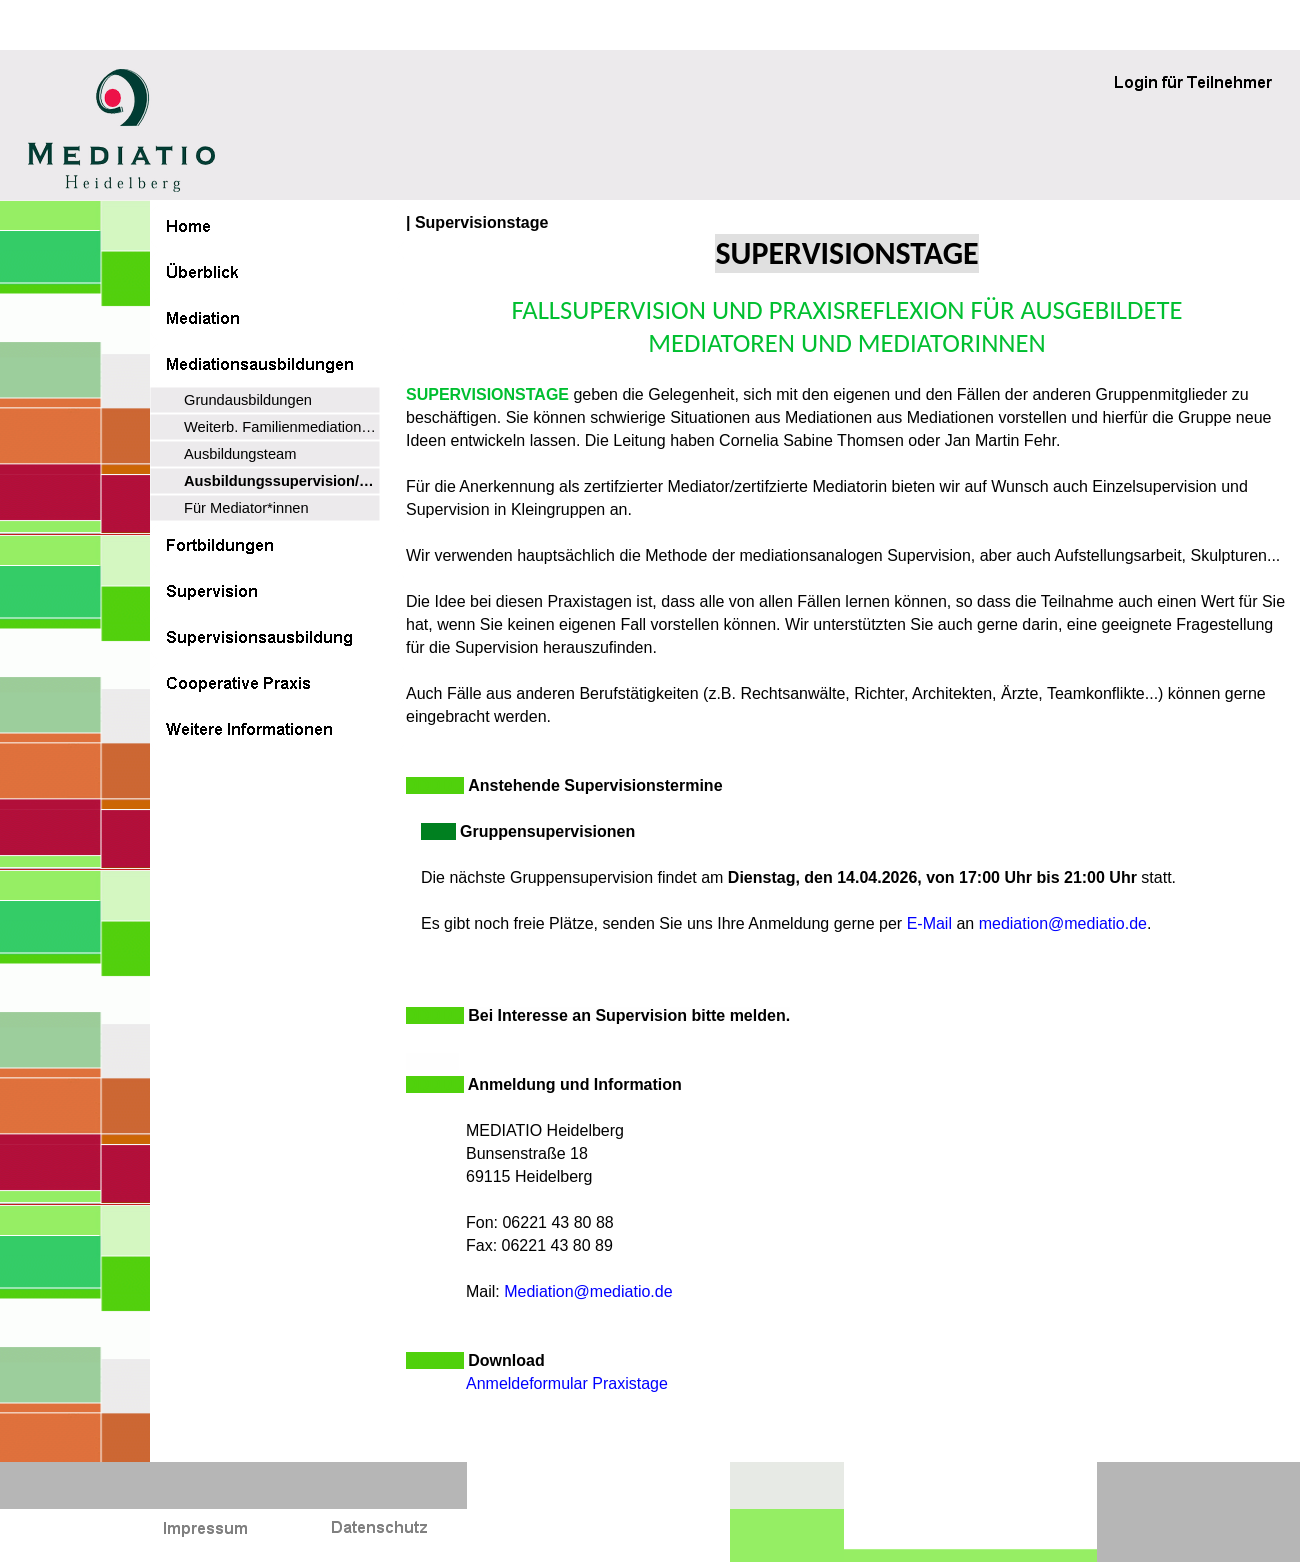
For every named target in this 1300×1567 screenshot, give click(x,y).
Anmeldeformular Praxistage (567, 1383)
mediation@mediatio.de (1063, 923)
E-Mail (929, 923)
